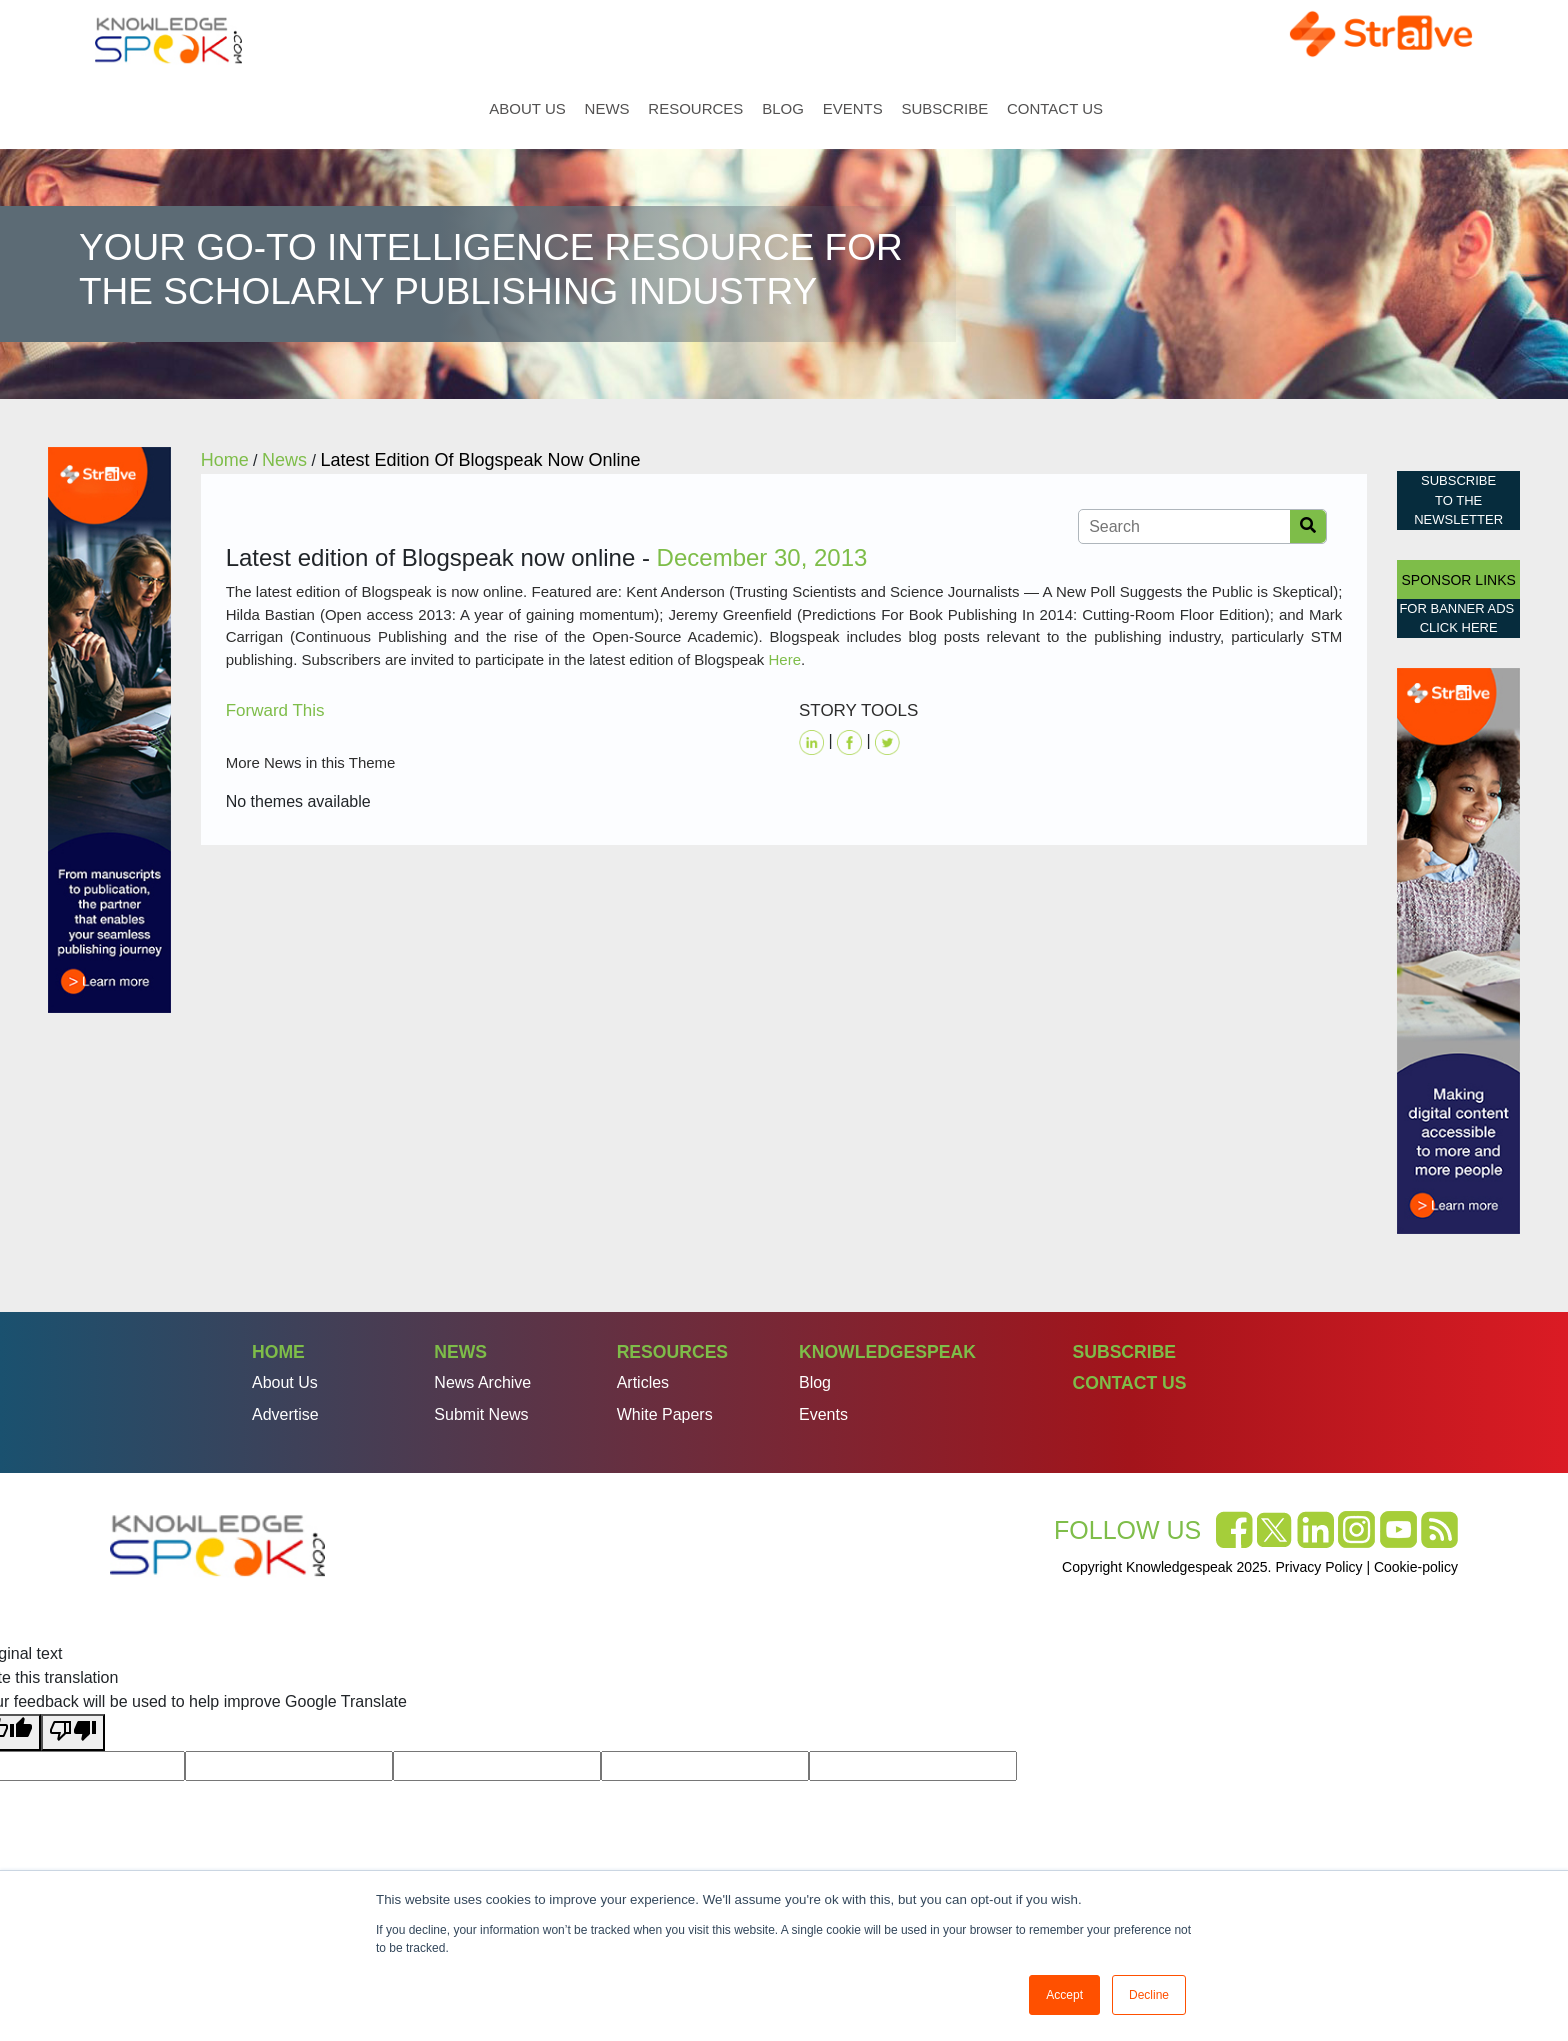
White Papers (665, 1414)
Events (853, 108)
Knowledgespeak (887, 1352)
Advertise (285, 1414)
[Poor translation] (73, 1732)
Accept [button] (1064, 1995)
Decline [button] (1149, 1995)
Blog (783, 108)
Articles (643, 1382)
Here (784, 659)
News (607, 108)
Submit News (481, 1414)
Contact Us (1055, 108)
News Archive (482, 1382)
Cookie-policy (1416, 1567)
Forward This (275, 710)
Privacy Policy (1318, 1567)
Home (465, 108)
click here (1459, 627)
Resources (695, 108)
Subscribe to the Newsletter (1458, 500)
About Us (527, 108)
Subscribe (944, 108)
